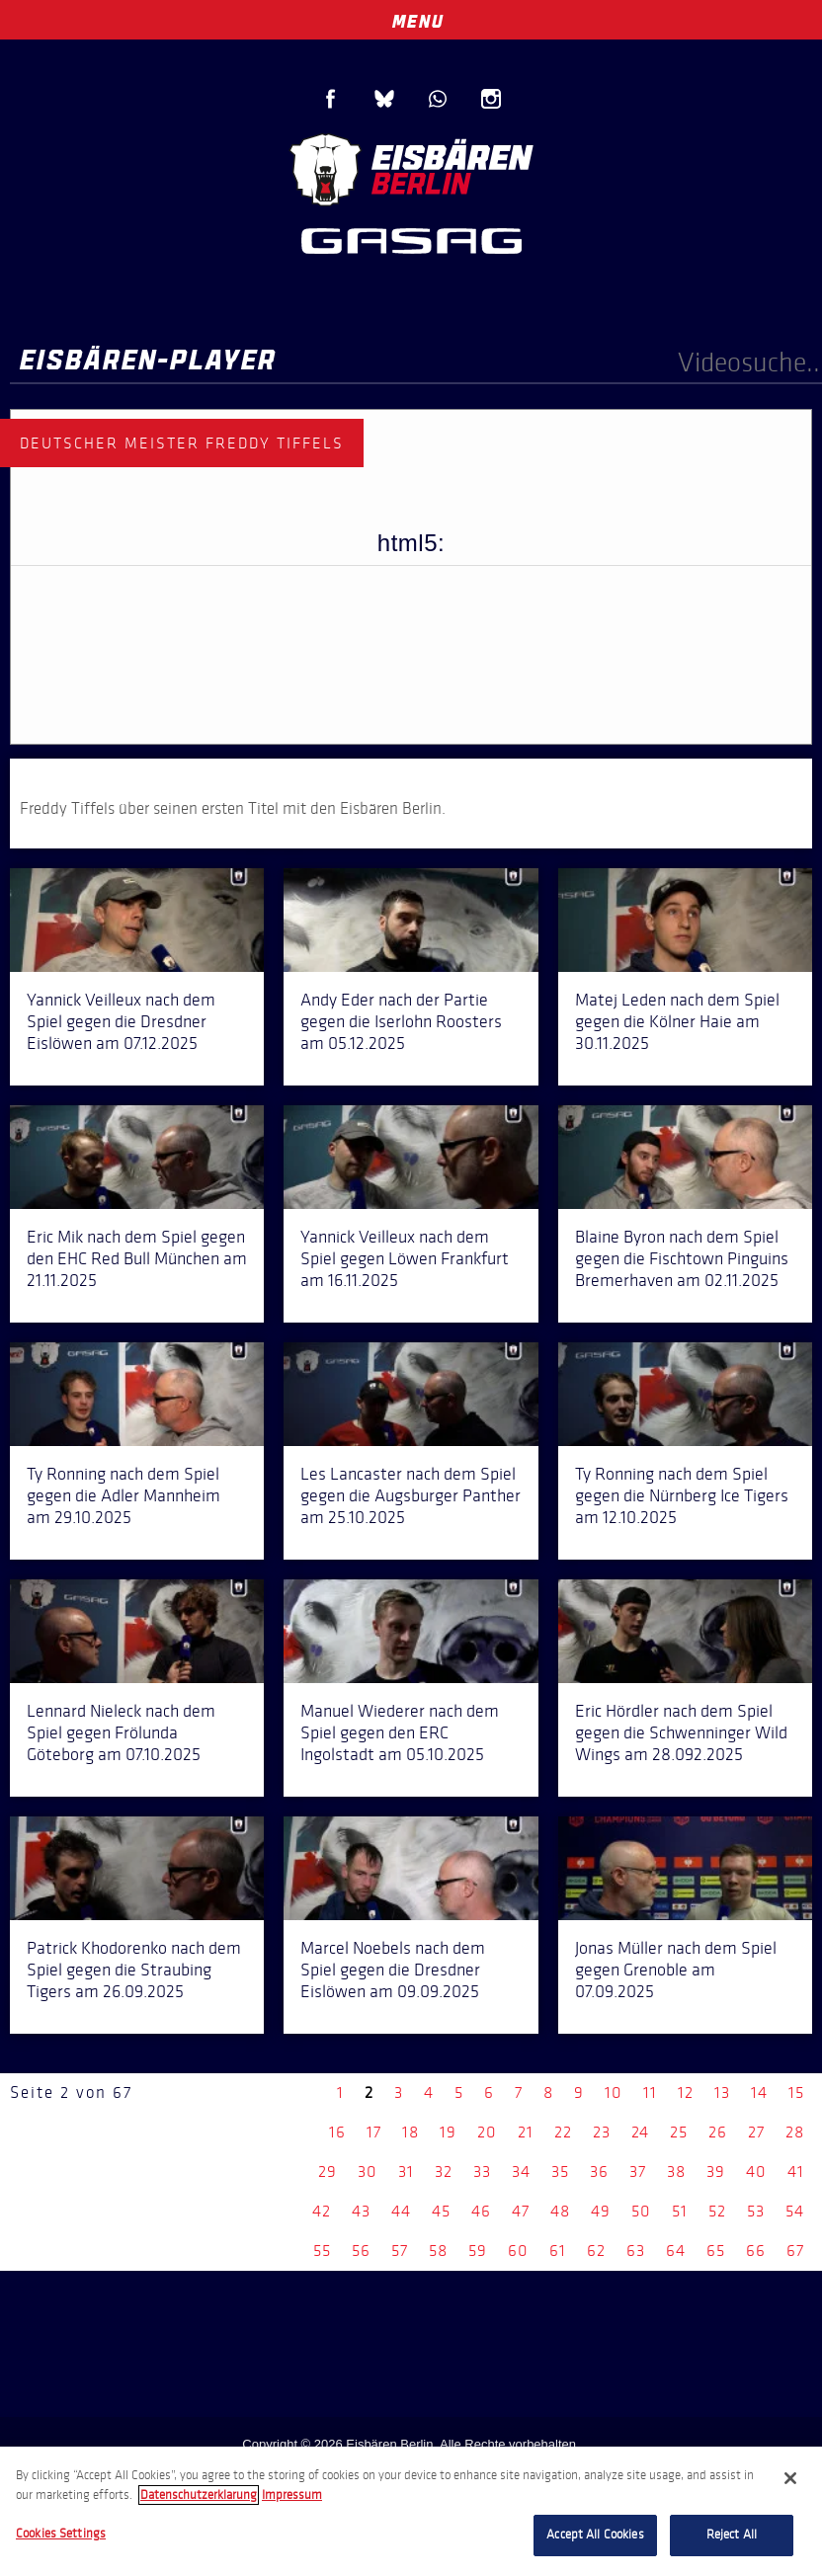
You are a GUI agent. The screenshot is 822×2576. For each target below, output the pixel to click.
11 (650, 2092)
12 (686, 2092)
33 (482, 2171)
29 (327, 2171)
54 (794, 2211)
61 (557, 2250)
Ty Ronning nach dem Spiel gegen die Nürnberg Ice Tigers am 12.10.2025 (681, 1495)
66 (756, 2250)
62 (596, 2250)
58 (438, 2250)
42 (321, 2211)
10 (613, 2092)
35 (560, 2171)
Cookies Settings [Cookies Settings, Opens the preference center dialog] (61, 2533)
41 (795, 2171)
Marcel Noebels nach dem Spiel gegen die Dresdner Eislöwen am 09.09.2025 (392, 1969)
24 (640, 2132)
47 (521, 2211)
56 (361, 2250)
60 (518, 2250)
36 (599, 2171)
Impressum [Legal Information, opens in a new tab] (292, 2495)
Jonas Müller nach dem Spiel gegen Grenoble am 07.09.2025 (676, 1969)
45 (441, 2211)
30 (367, 2171)
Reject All (731, 2534)
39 (715, 2171)
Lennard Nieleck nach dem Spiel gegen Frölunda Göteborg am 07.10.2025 (121, 1732)
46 (481, 2211)
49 (601, 2211)
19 (448, 2132)
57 (399, 2250)
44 (401, 2211)
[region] (411, 2511)
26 (717, 2132)
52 (717, 2211)
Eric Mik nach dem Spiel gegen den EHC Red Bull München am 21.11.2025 (137, 1258)
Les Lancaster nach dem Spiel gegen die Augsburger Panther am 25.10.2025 (410, 1495)
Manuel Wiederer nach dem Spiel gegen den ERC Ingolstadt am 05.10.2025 (399, 1732)
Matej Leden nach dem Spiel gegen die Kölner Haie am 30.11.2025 (677, 1021)
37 (637, 2171)
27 (756, 2132)
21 (526, 2132)
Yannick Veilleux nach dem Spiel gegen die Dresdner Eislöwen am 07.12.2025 (121, 1021)
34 (521, 2171)
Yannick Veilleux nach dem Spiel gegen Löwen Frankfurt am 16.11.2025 (404, 1258)
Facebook (331, 99)
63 (635, 2250)
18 (410, 2132)
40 (756, 2171)
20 (487, 2132)
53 (756, 2211)
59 (477, 2250)
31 (406, 2171)
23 (602, 2132)
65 (715, 2250)
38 (676, 2171)
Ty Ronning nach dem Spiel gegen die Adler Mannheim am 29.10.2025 (123, 1495)
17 (374, 2132)
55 (322, 2250)
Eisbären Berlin (411, 167)
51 (680, 2211)
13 (722, 2092)
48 (560, 2211)
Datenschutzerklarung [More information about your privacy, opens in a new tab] (198, 2495)
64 (676, 2250)
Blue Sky (384, 99)
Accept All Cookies (594, 2534)
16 (337, 2132)
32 (443, 2171)
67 (795, 2250)
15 (796, 2092)
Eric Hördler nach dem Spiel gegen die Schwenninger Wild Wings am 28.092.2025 (681, 1732)
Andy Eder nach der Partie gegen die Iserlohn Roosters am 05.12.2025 (401, 1021)
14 (759, 2092)
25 (679, 2132)
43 (361, 2211)
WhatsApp (438, 99)
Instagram (491, 99)
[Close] (790, 2478)
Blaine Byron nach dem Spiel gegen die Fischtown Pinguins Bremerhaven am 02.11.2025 (681, 1258)
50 (641, 2211)
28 (794, 2132)
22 (563, 2132)
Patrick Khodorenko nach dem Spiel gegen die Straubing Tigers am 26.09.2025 (134, 1969)
